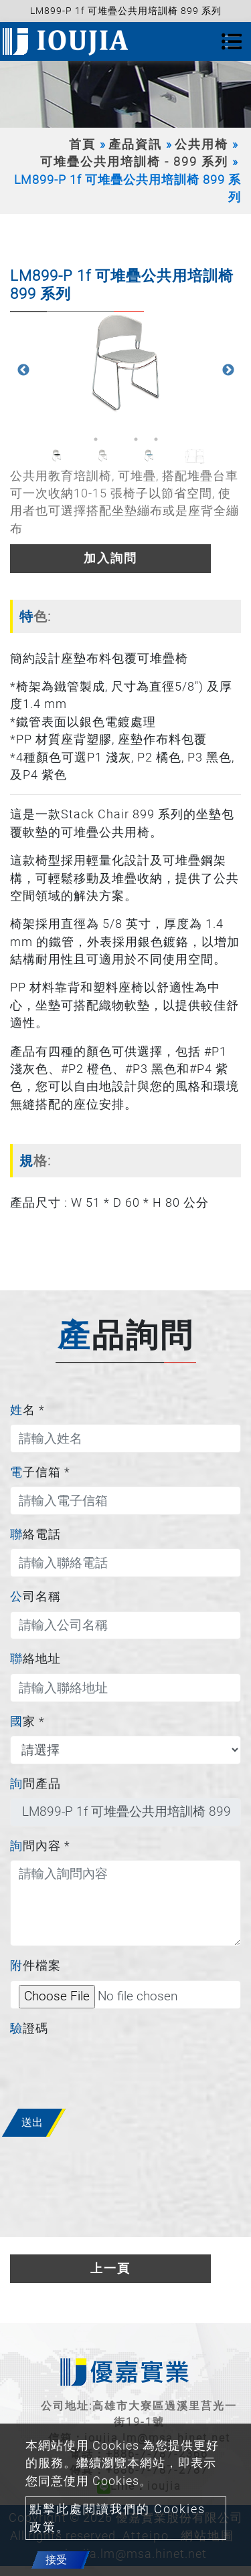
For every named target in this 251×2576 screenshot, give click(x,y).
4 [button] (156, 439)
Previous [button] (23, 370)
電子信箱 (40, 1472)
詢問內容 (40, 1846)
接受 (56, 2559)
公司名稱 (35, 1596)
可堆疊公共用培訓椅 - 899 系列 (134, 161)
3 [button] (136, 439)
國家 (27, 1721)
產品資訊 (135, 144)
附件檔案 (35, 1965)
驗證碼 (29, 2028)
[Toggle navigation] (231, 41)
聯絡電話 (35, 1534)
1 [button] (95, 439)
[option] (126, 364)
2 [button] (115, 439)
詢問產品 (35, 1783)
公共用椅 (201, 144)
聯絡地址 (35, 1658)
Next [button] (228, 370)
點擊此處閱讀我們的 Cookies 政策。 (117, 2517)
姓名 (27, 1410)
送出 (32, 2122)
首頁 (82, 144)
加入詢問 (110, 558)
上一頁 (110, 2268)
